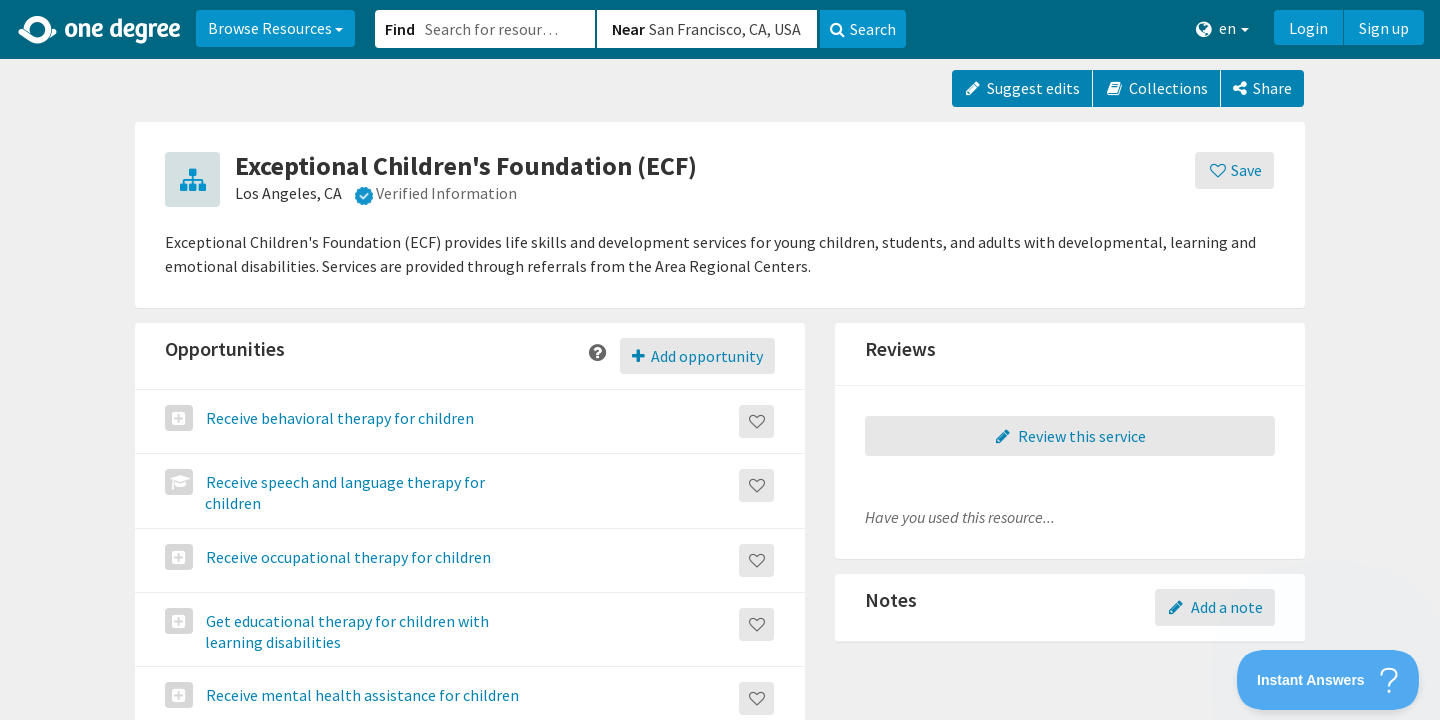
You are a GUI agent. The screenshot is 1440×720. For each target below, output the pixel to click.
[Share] (1262, 88)
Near (628, 29)
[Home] (100, 30)
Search (863, 29)
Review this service (1070, 436)
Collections (1156, 88)
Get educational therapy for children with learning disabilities (346, 631)
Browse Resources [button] (275, 28)
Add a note (1215, 607)
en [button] (1222, 28)
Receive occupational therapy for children (347, 557)
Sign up (1384, 28)
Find (400, 29)
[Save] (1234, 170)
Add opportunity (697, 356)
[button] (720, 360)
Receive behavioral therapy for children (338, 418)
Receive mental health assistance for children (361, 695)
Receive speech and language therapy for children (344, 492)
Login (1308, 28)
